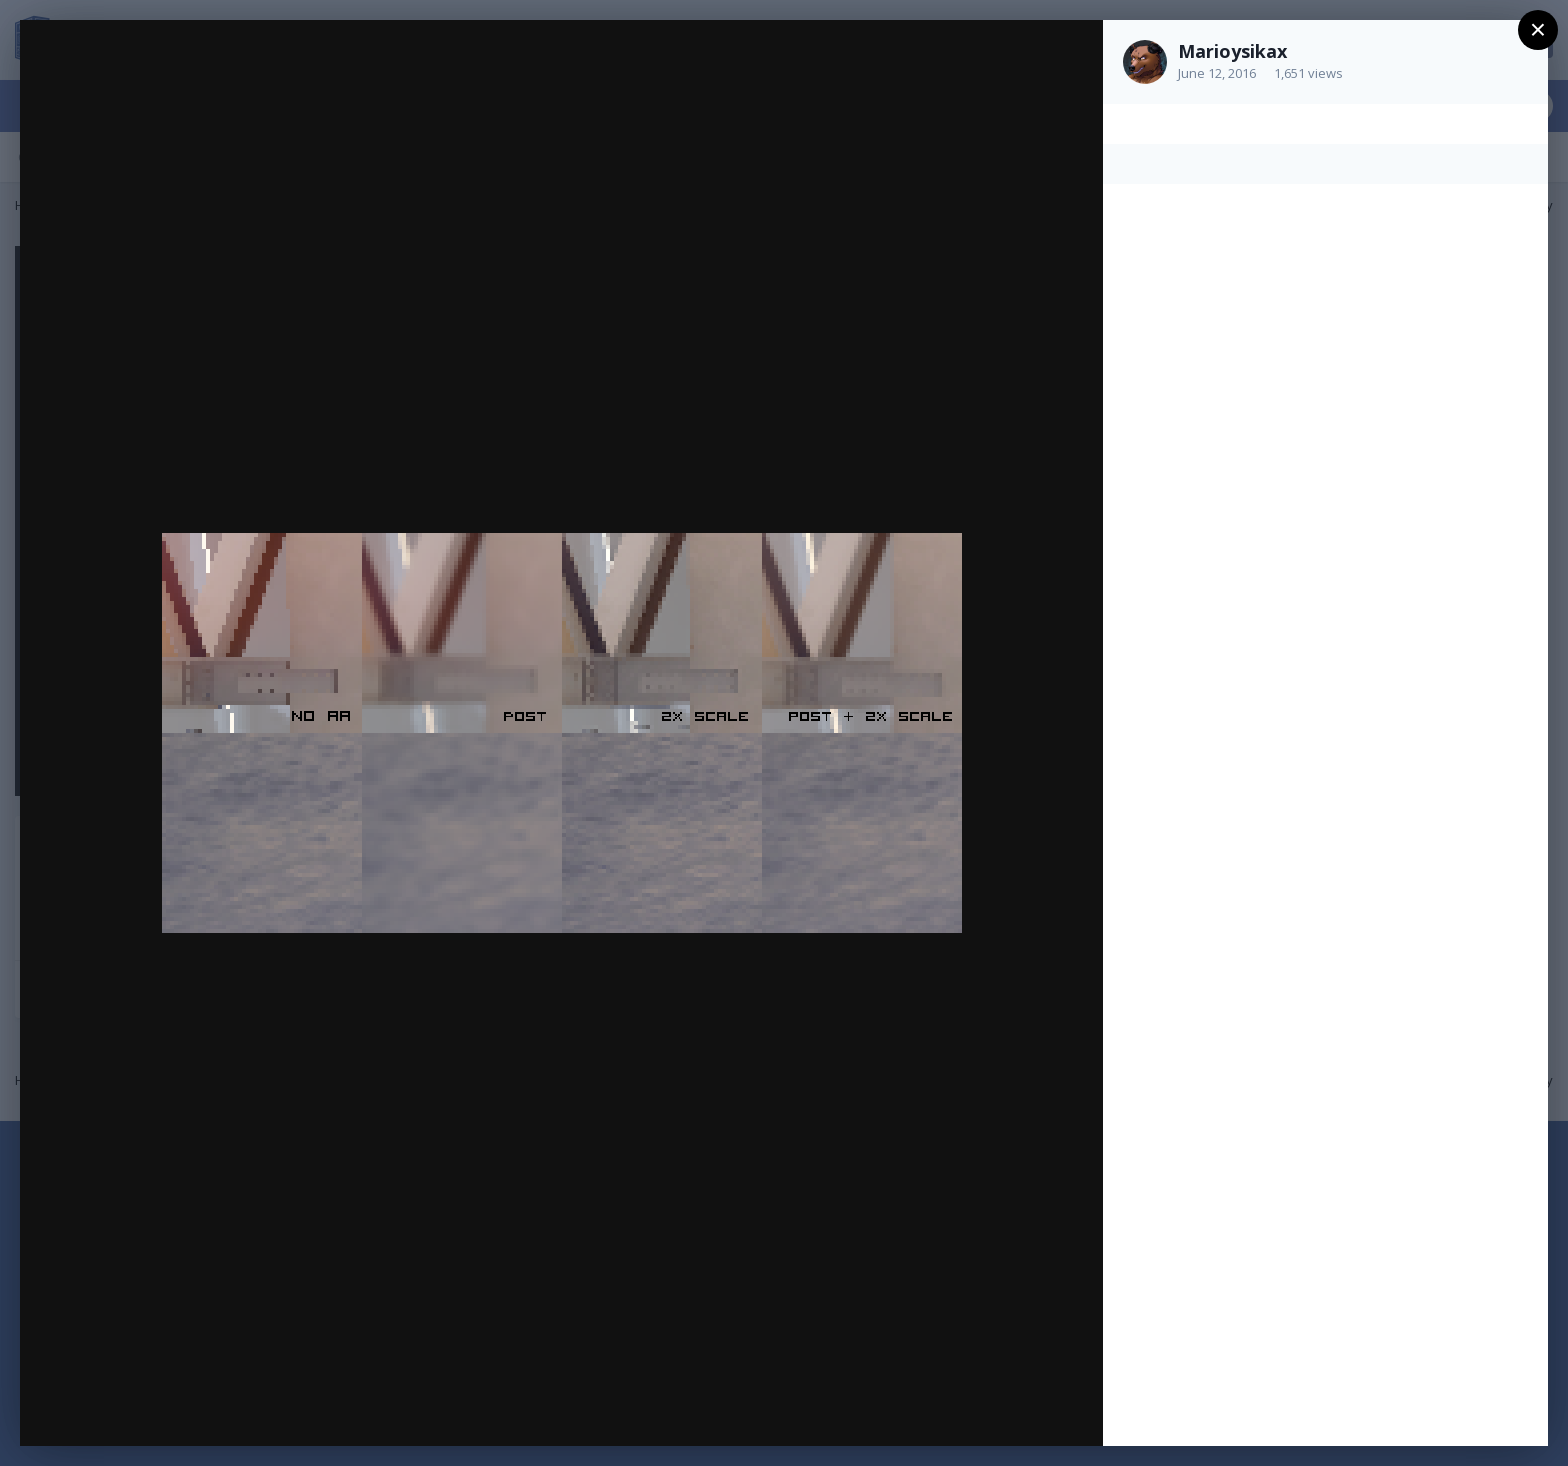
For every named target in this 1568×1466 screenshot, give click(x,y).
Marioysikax (1232, 51)
